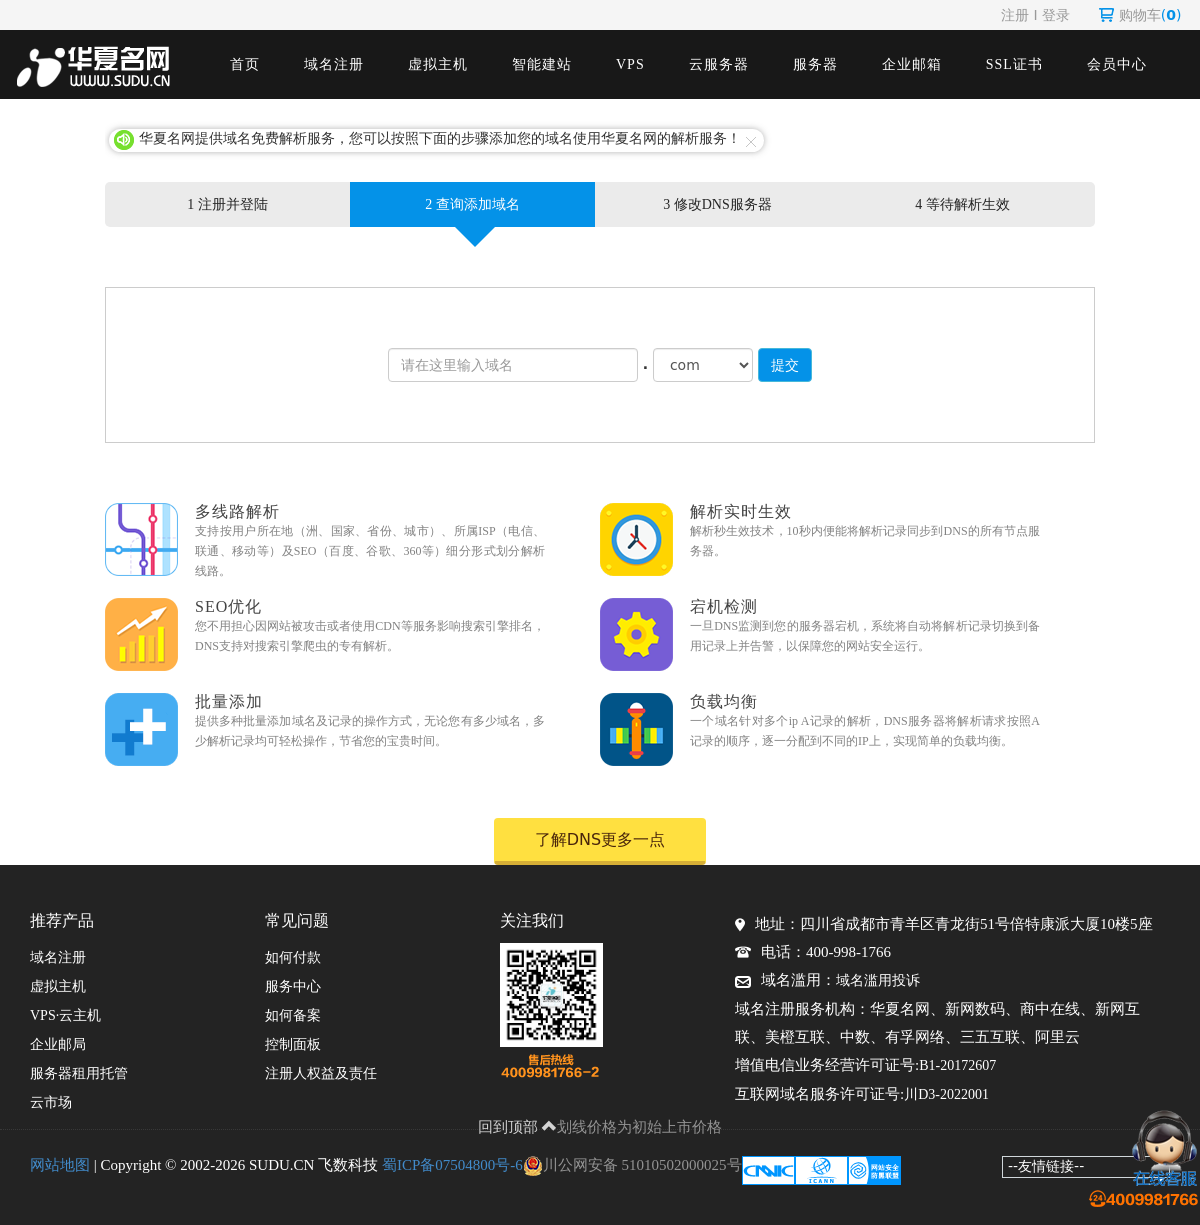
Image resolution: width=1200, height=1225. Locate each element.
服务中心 (293, 986)
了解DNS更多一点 (600, 839)
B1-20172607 (957, 1065)
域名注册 (334, 64)
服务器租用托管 (79, 1073)
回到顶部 (518, 1127)
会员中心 (1117, 64)
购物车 (1140, 15)
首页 (245, 64)
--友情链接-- (1046, 1166)
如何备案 (293, 1015)
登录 (1056, 15)
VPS (630, 64)
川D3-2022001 (946, 1094)
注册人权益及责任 (321, 1073)
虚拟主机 (438, 64)
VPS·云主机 (65, 1015)
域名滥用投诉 (878, 980)
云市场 (51, 1102)
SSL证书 (1014, 64)
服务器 (815, 64)
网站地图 (60, 1165)
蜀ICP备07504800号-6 (452, 1165)
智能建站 (542, 64)
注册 (1015, 15)
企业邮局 (58, 1044)
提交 (785, 365)
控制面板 (293, 1044)
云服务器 (719, 64)
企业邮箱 (912, 64)
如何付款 (293, 957)
